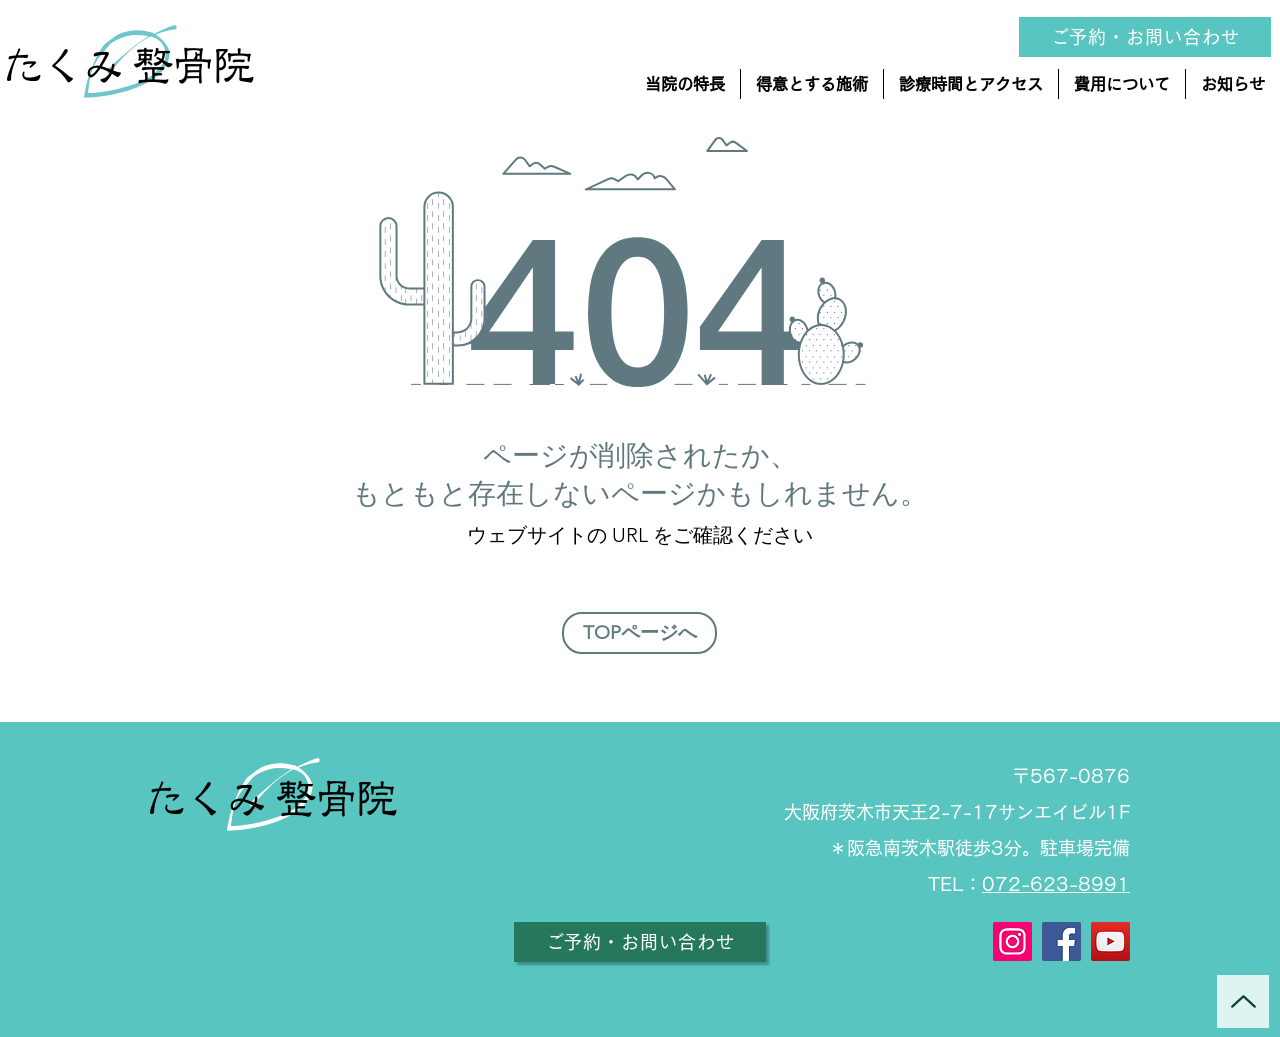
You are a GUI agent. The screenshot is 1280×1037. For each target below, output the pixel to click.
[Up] (1243, 1001)
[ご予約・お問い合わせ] (640, 942)
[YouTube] (1110, 941)
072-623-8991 (1056, 884)
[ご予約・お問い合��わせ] (1145, 37)
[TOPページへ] (639, 633)
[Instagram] (1012, 941)
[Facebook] (1061, 941)
